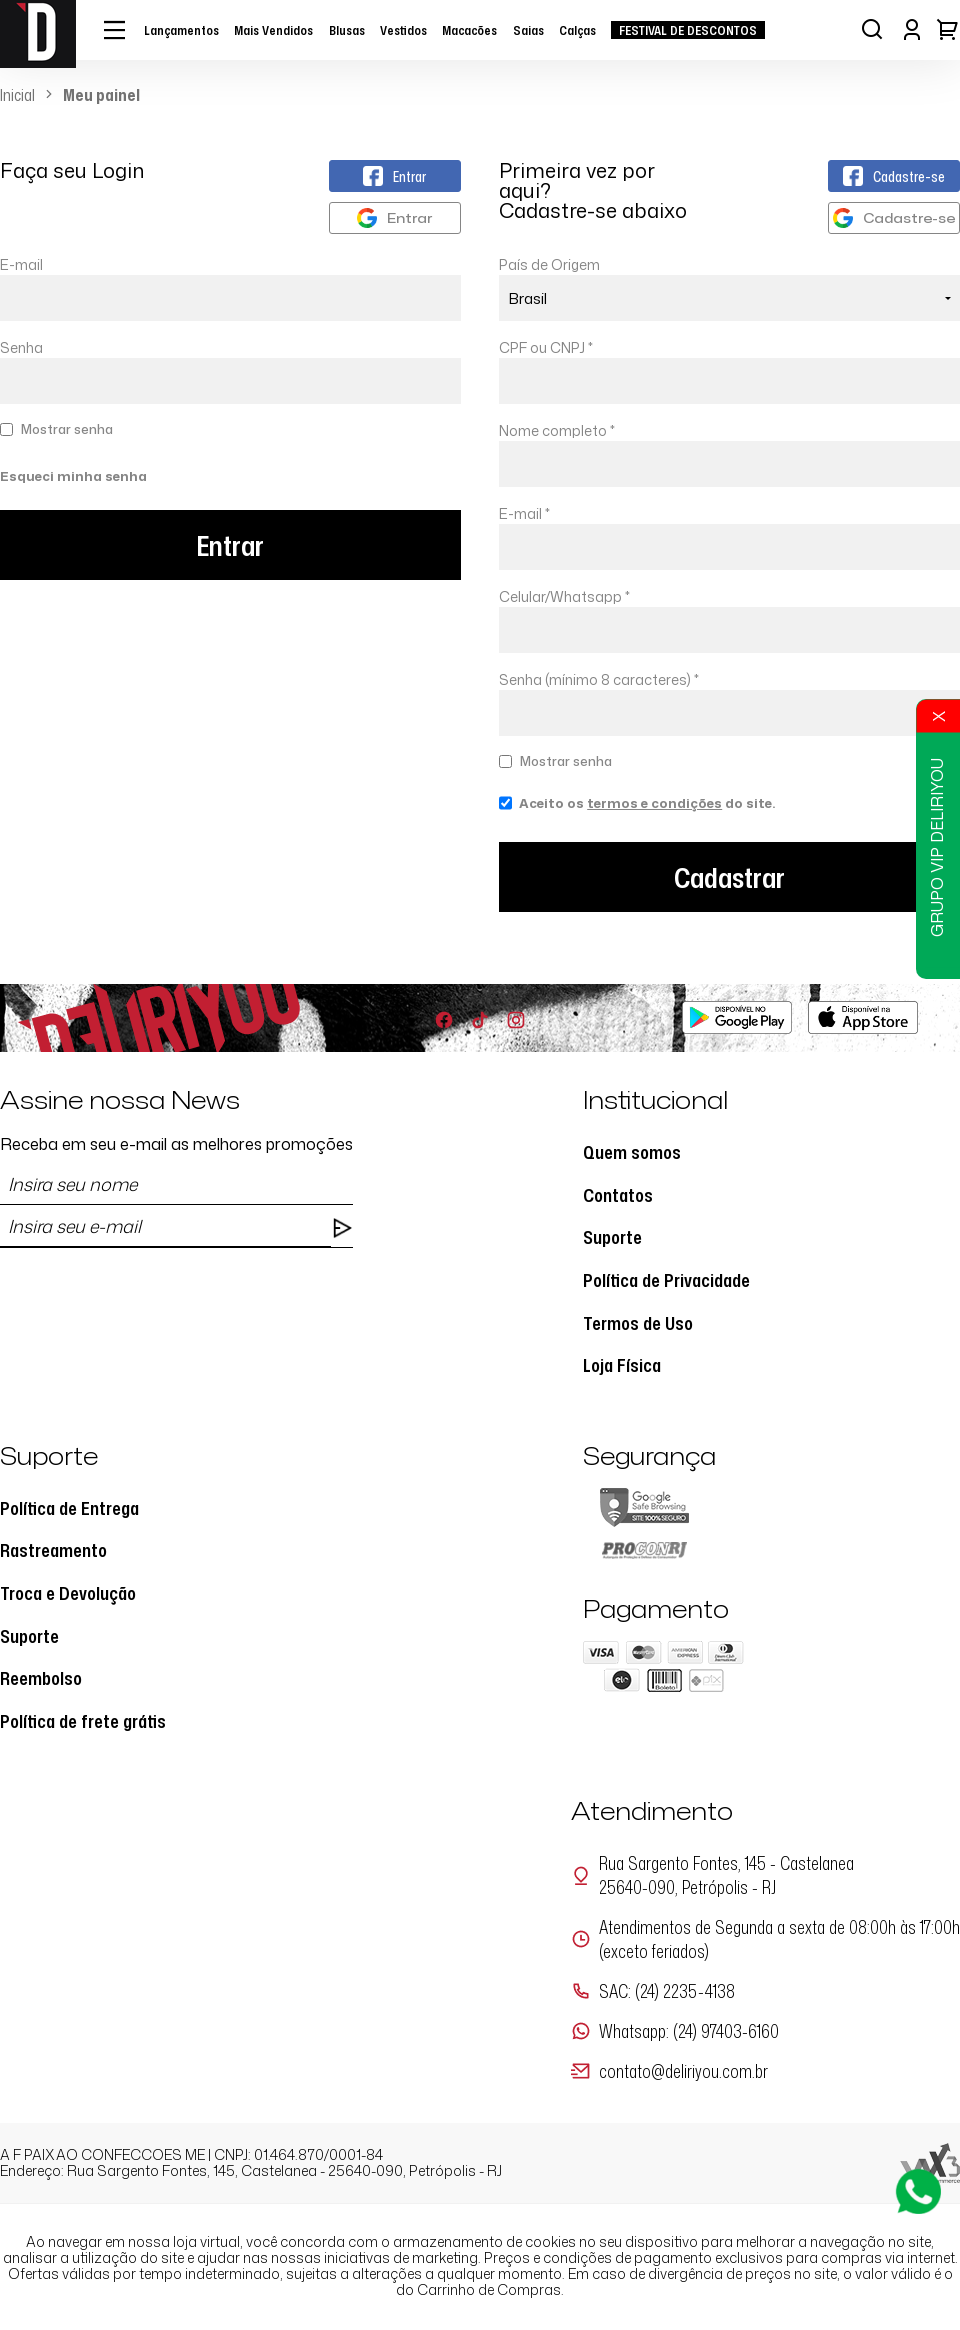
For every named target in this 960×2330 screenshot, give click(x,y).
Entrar (230, 545)
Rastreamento (53, 1550)
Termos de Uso (638, 1323)
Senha (21, 347)
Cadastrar (729, 877)
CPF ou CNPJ (546, 347)
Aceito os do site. (637, 810)
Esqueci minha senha (73, 476)
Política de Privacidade (666, 1280)
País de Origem (549, 264)
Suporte (612, 1237)
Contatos (618, 1195)
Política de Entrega (69, 1508)
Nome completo (557, 430)
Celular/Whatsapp (564, 596)
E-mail (230, 288)
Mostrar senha (67, 429)
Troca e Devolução (68, 1593)
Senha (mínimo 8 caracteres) (599, 679)
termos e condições (654, 803)
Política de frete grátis (83, 1721)
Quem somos (632, 1152)
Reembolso (41, 1678)
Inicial (17, 95)
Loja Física (622, 1365)
